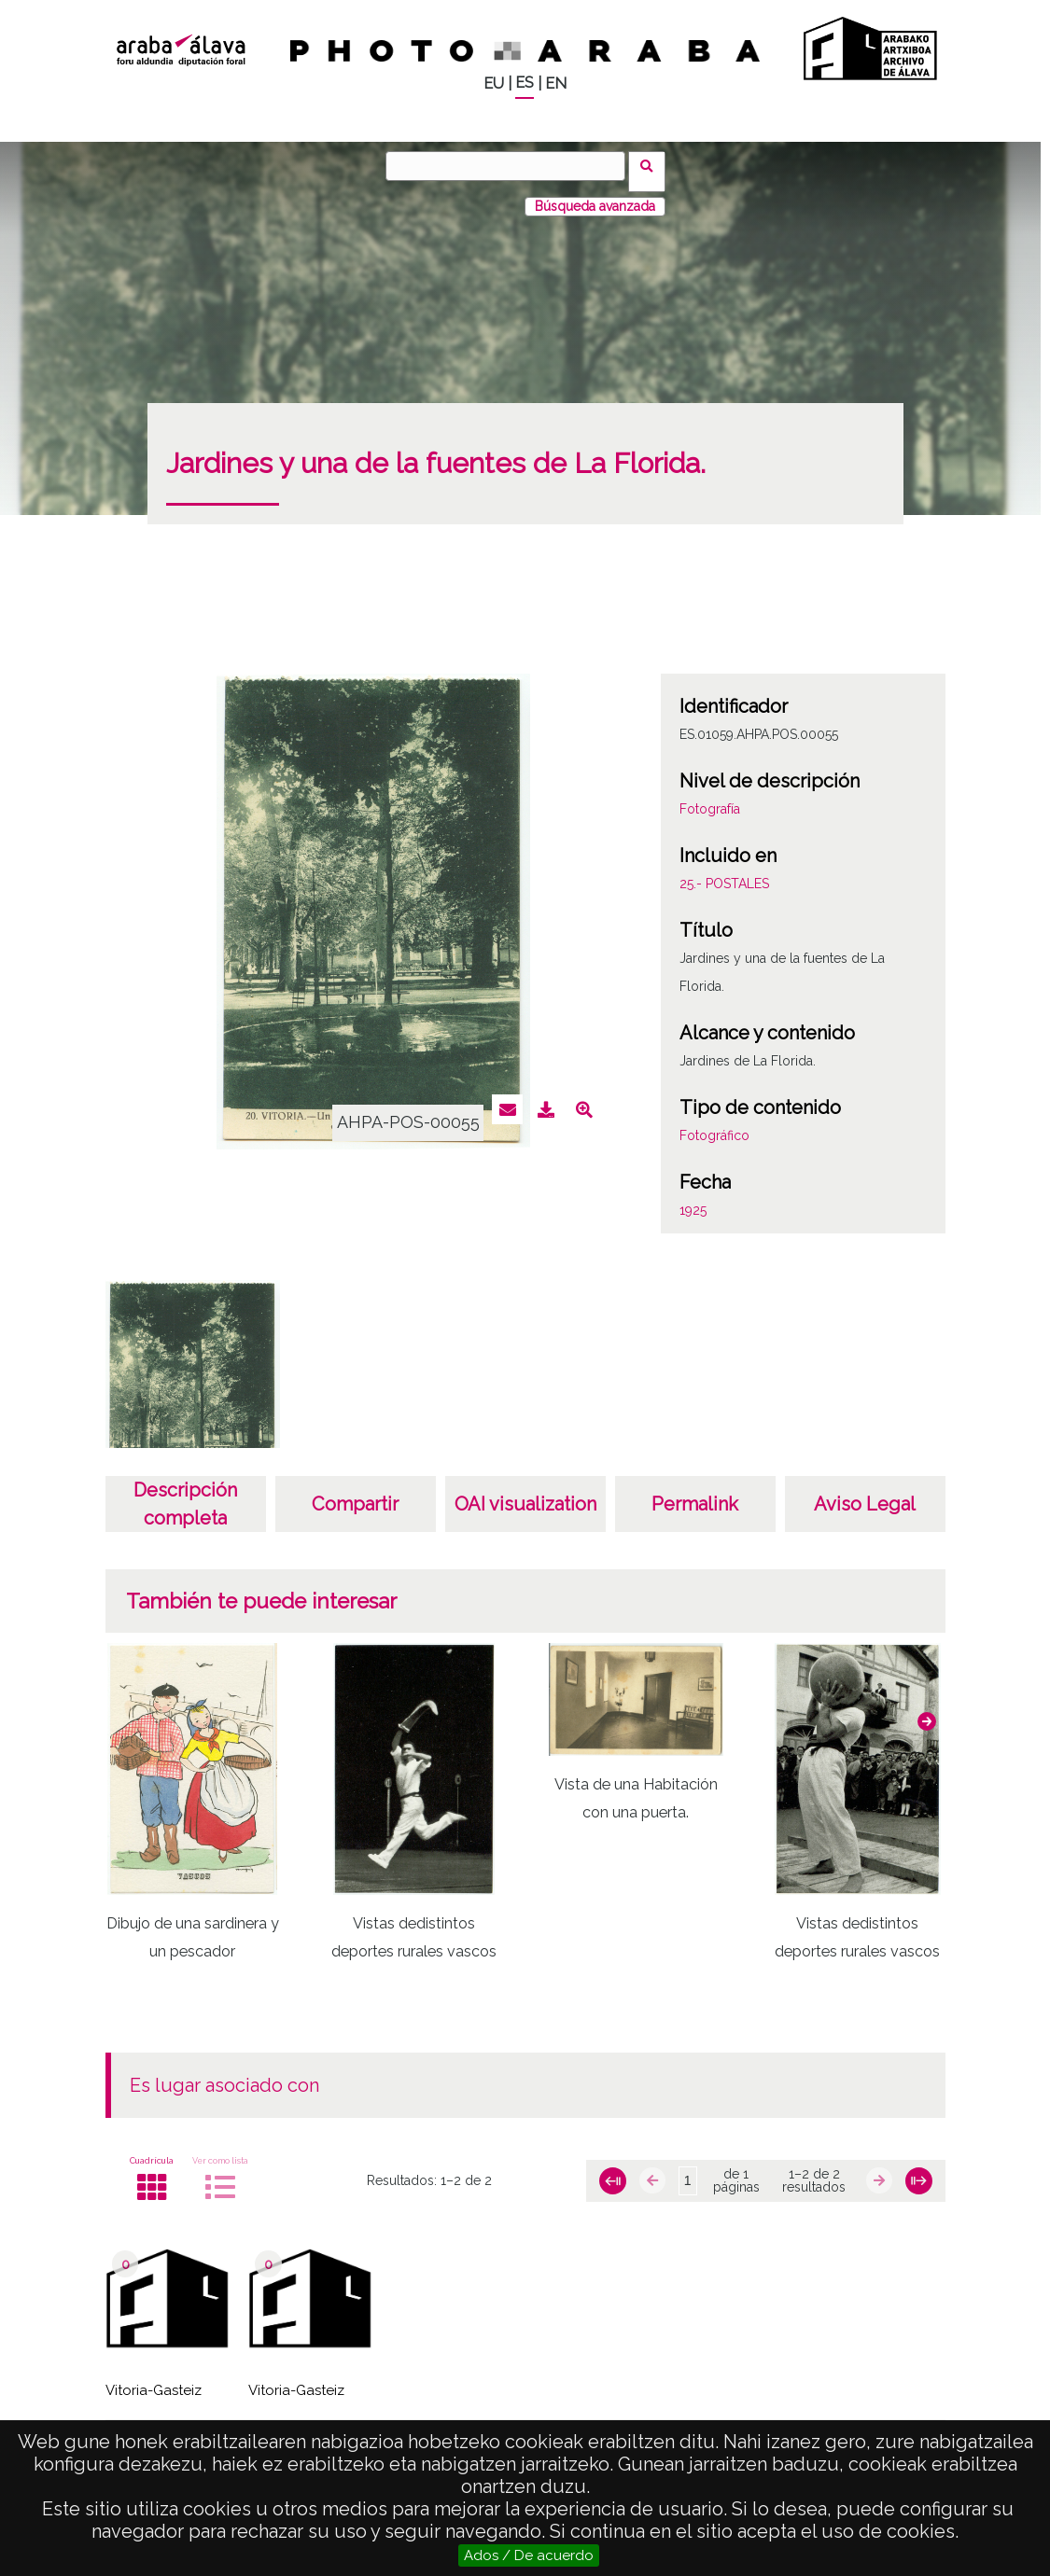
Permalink (694, 1493)
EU (493, 83)
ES (524, 82)
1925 (693, 1198)
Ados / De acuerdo (529, 2555)
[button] (926, 1709)
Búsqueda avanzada (595, 195)
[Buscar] (511, 166)
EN (556, 83)
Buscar (652, 165)
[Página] (688, 2170)
